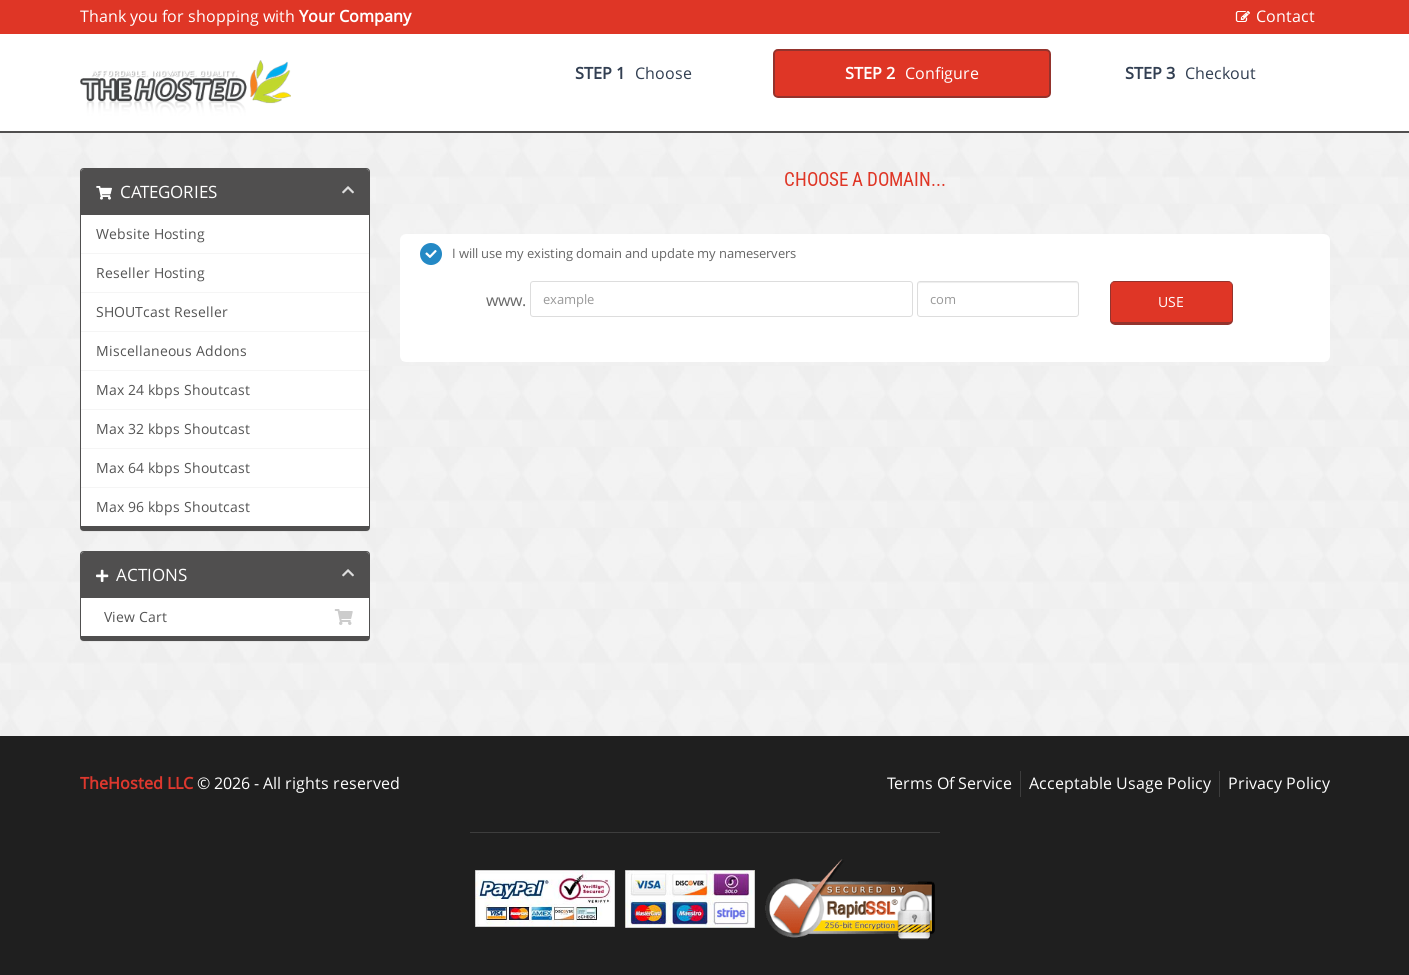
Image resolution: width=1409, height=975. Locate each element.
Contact (1285, 16)
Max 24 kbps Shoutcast (173, 390)
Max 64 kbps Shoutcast (173, 468)
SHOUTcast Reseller (162, 312)
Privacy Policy (1279, 783)
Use (1171, 301)
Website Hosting (150, 234)
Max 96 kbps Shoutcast (173, 507)
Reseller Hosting (150, 273)
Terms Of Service (949, 783)
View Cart (225, 617)
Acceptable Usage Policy (1120, 783)
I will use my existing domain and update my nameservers (608, 254)
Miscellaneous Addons (171, 351)
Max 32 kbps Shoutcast (173, 429)
